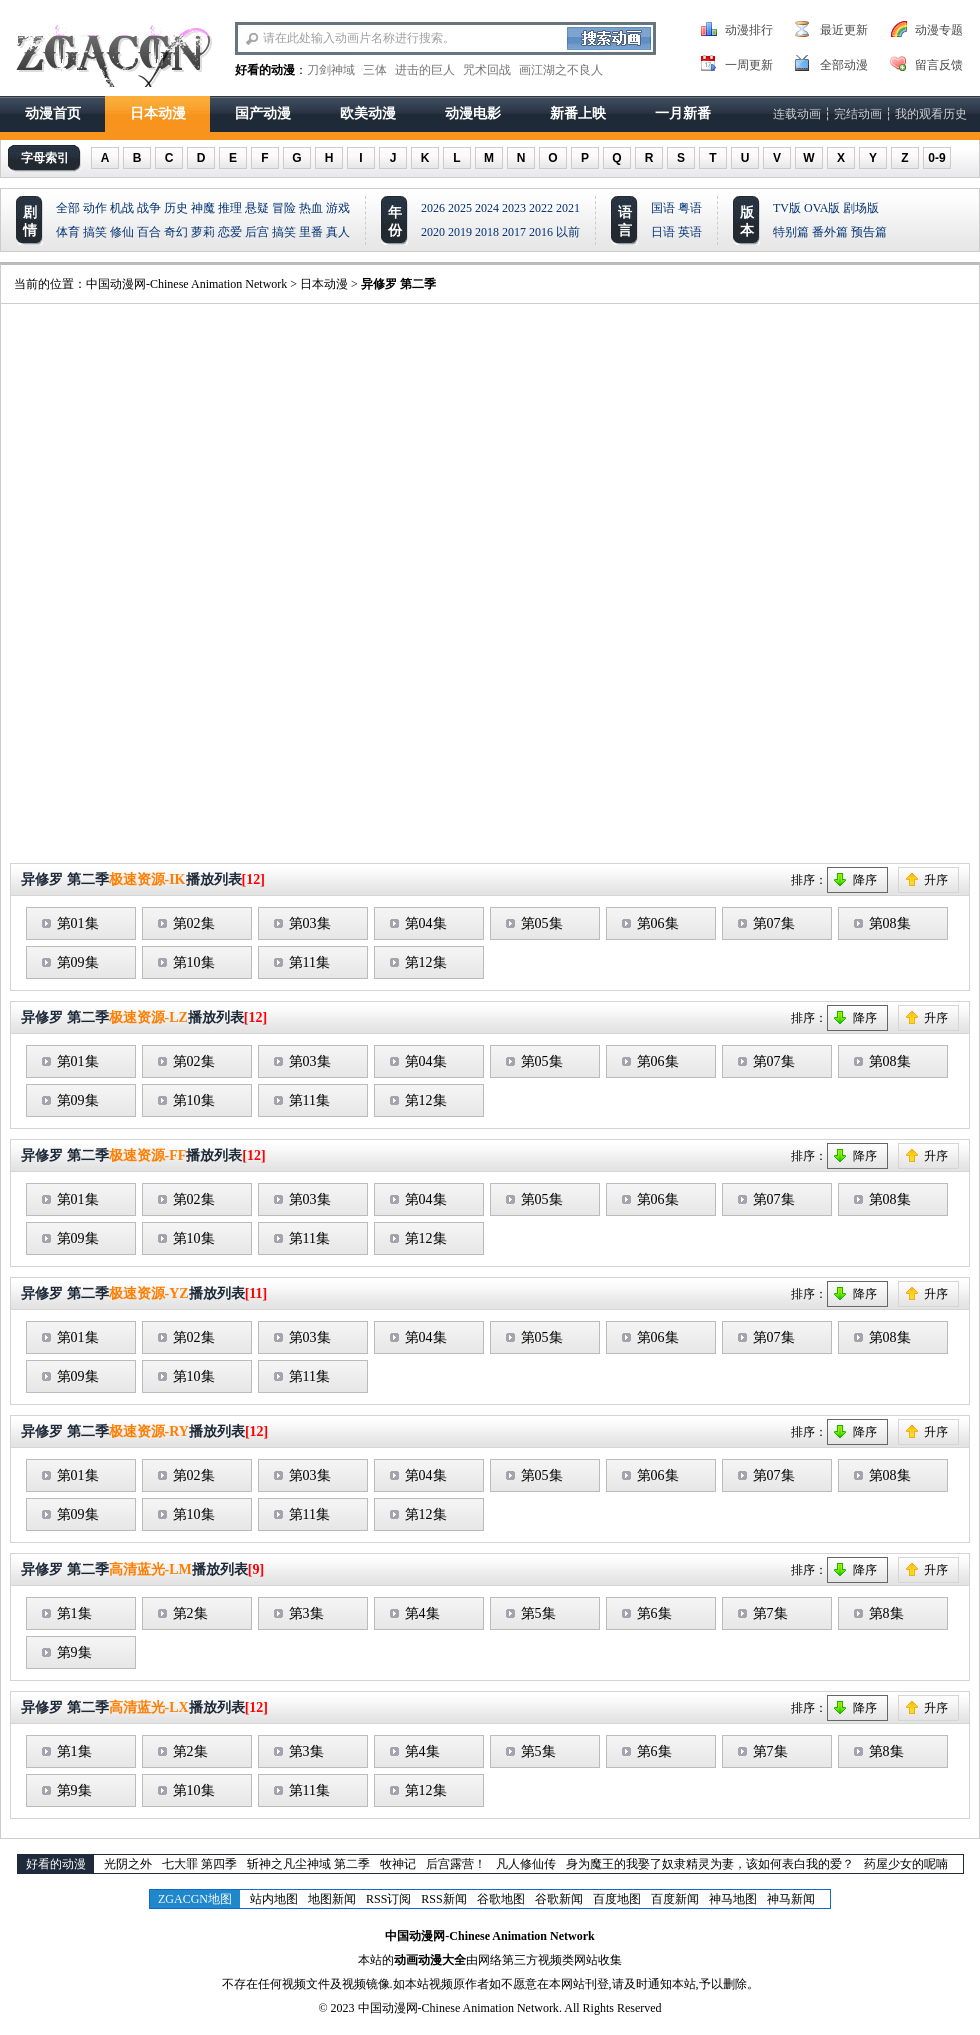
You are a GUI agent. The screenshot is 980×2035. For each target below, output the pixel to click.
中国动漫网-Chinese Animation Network (186, 284)
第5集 (538, 1613)
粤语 (690, 208)
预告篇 (869, 232)
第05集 (542, 923)
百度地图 (617, 1899)
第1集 (74, 1613)
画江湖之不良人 (561, 70)
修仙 (122, 232)
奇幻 (176, 232)
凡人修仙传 (526, 1864)
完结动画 (858, 114)
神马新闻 (791, 1899)
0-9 (936, 158)
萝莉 (203, 232)
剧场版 (861, 208)
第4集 (422, 1613)
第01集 (78, 923)
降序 (865, 880)
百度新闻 (675, 1899)
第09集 (78, 962)
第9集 (74, 1652)
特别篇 (791, 232)
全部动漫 (844, 65)
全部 (68, 208)
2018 (487, 232)
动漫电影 (473, 113)
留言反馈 (939, 65)
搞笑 (95, 232)
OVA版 (822, 208)
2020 (433, 232)
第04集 (426, 923)
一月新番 (683, 113)
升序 (936, 880)
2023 (514, 208)
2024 (487, 208)
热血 (311, 208)
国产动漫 (263, 113)
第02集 (194, 923)
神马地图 (733, 1899)
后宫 (257, 232)
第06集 (658, 923)
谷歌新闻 (559, 1899)
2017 (514, 232)
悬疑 (257, 208)
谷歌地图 (501, 1899)
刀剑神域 (331, 70)
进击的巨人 (425, 70)
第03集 (310, 923)
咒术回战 (487, 70)
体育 (68, 232)
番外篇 (830, 232)
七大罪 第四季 (199, 1864)
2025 (460, 208)
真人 (338, 232)
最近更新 (844, 30)
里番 (311, 232)
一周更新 (749, 65)
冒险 (284, 208)
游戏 (338, 208)
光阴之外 (128, 1864)
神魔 (203, 208)
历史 (176, 208)
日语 (663, 232)
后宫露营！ (456, 1864)
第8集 (886, 1613)
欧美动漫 (368, 113)
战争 (149, 208)
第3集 (306, 1613)
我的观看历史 (931, 114)
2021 (568, 208)
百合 (149, 232)
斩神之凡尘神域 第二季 (308, 1864)
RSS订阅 (388, 1899)
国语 (663, 208)
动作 (95, 208)
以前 (568, 232)
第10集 (194, 962)
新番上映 (578, 113)
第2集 (190, 1613)
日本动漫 (158, 113)
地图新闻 (332, 1899)
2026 (433, 208)
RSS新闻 (443, 1899)
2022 (541, 208)
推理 (230, 208)
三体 (375, 70)
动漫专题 (939, 30)
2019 (460, 232)
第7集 (770, 1613)
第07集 (774, 923)
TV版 (787, 208)
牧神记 (398, 1864)
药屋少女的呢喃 (906, 1864)
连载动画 (797, 114)
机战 (122, 208)
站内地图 (274, 1899)
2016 (541, 232)
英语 (690, 232)
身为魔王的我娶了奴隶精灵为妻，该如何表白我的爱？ (710, 1864)
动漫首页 (53, 113)
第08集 (890, 923)
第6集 (654, 1613)
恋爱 (230, 232)
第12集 (426, 962)
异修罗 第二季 (398, 284)
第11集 (309, 962)
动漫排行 (749, 30)
